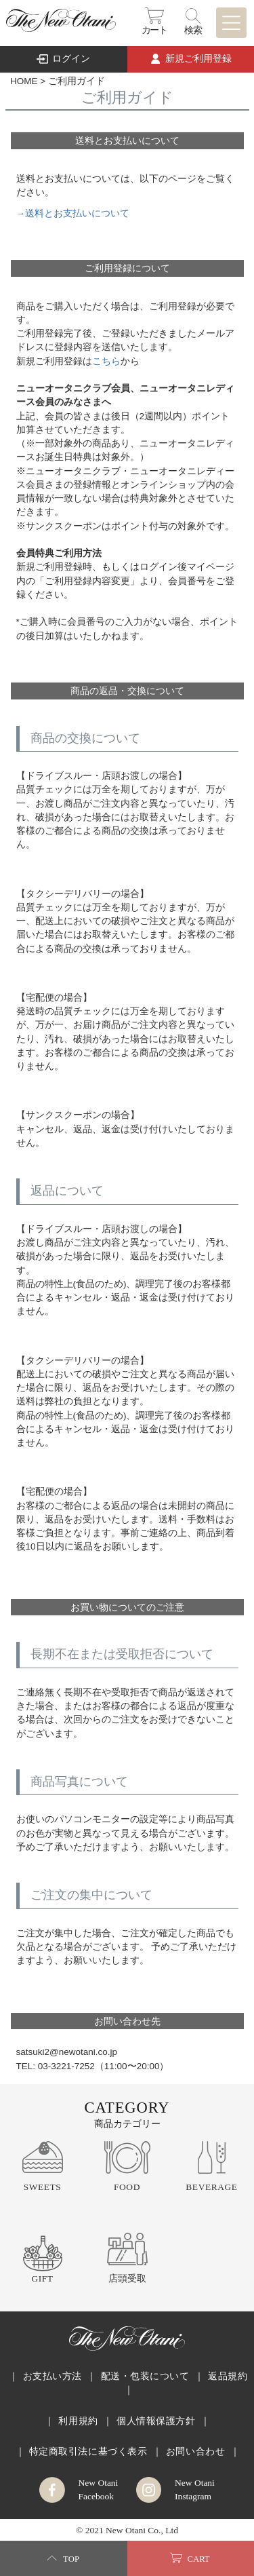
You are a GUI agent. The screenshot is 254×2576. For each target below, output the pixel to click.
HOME (24, 81)
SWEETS (43, 2187)
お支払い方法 (52, 2376)
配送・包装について (145, 2376)
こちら (106, 361)
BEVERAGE (211, 2187)
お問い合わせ (195, 2451)
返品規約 (227, 2376)
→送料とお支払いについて (73, 213)
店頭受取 (127, 2278)
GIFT (42, 2278)
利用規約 (78, 2421)
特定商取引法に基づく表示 (88, 2451)
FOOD (127, 2187)
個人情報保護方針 (156, 2421)
